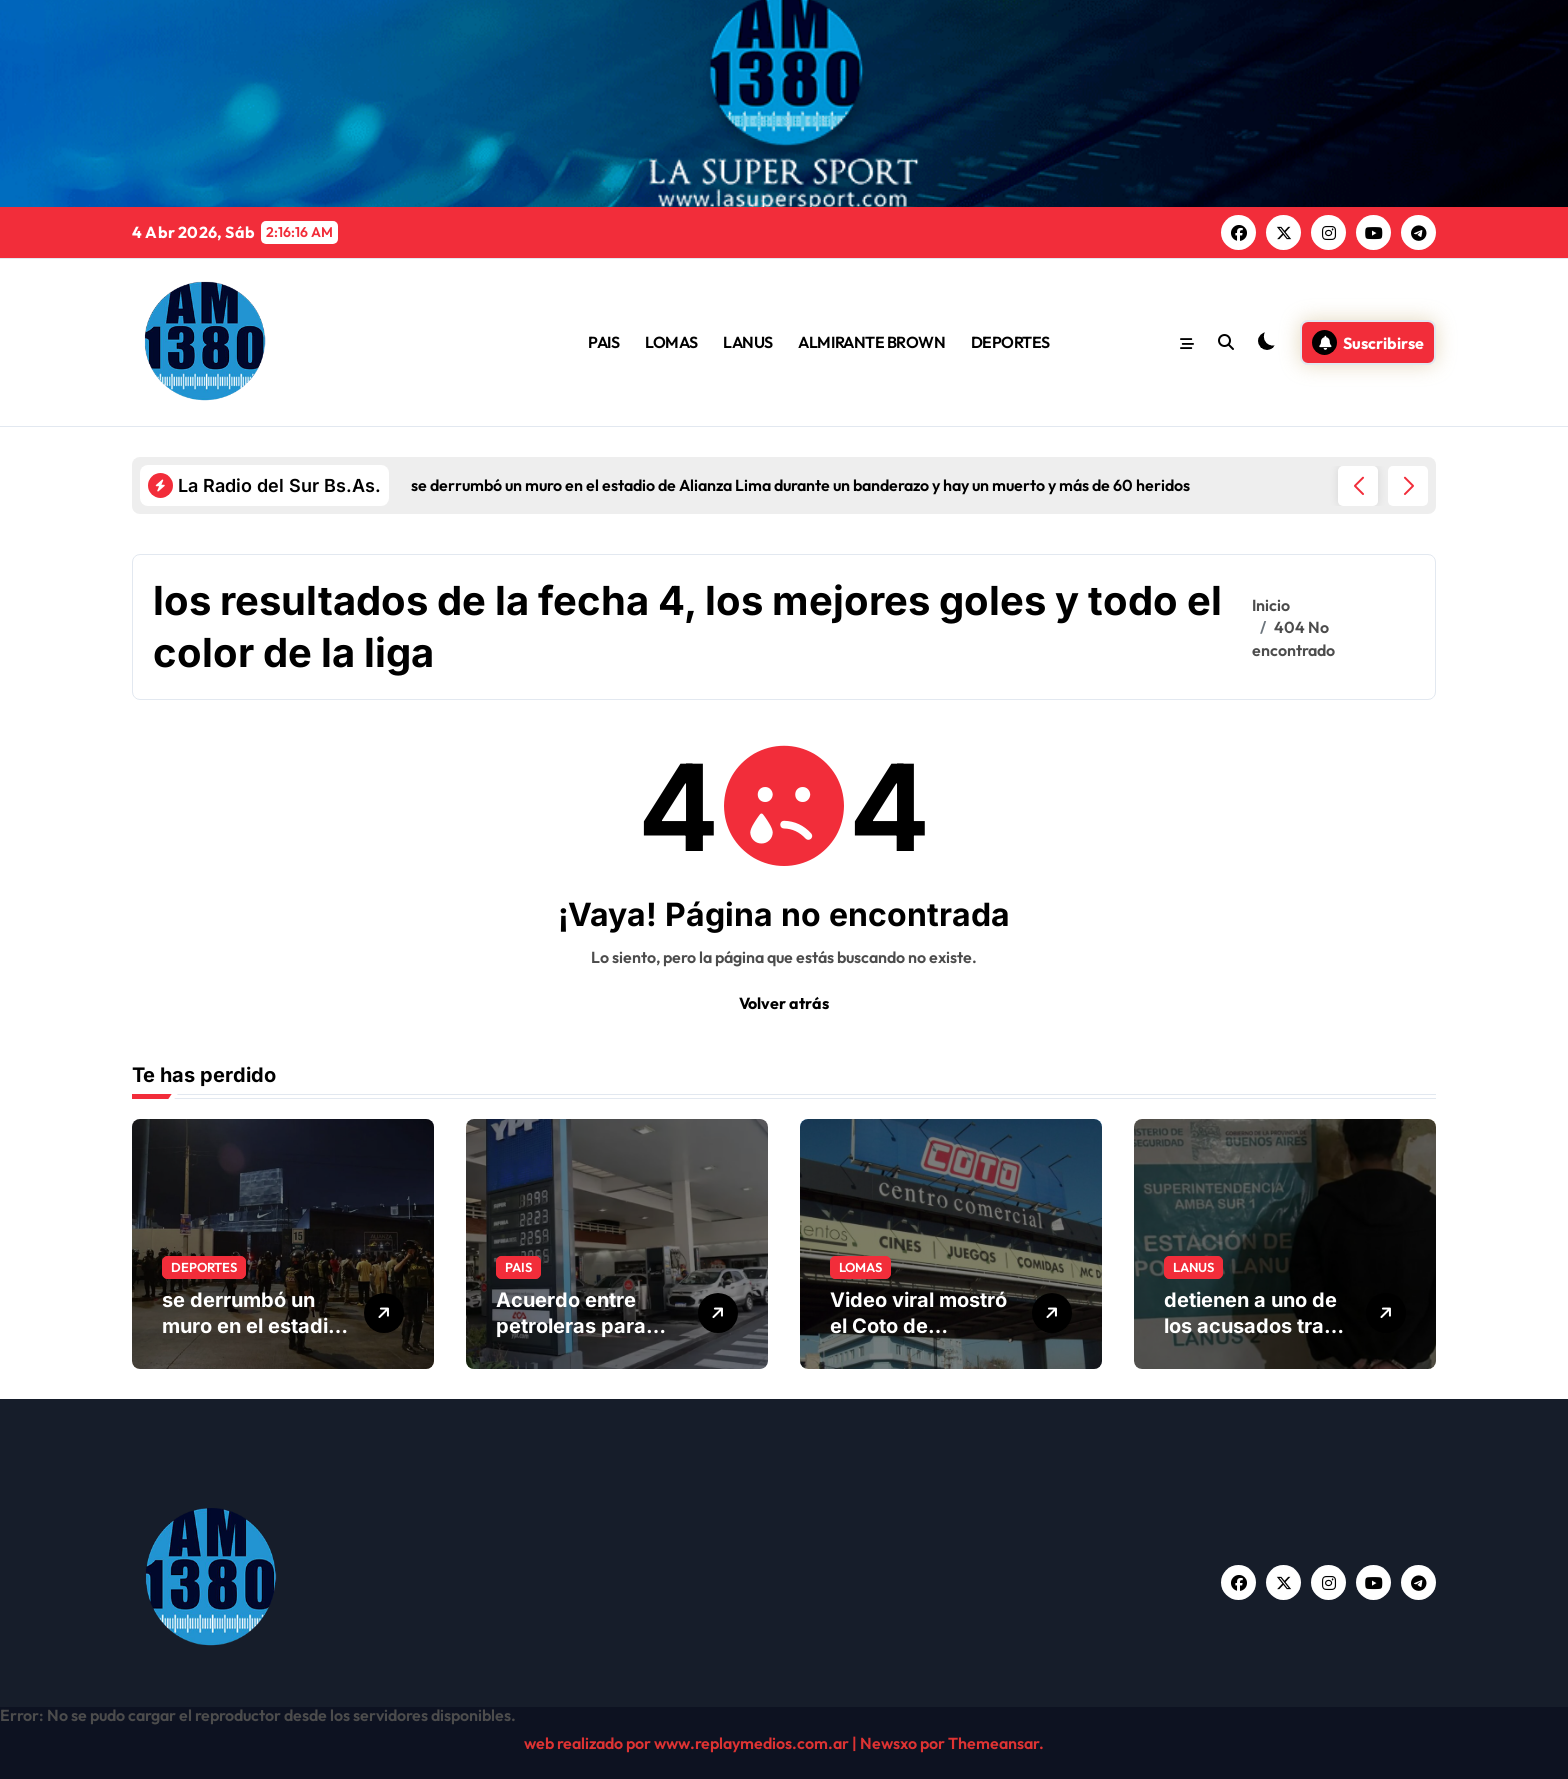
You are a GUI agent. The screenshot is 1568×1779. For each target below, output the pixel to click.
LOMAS (671, 342)
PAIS (603, 342)
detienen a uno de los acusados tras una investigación (1250, 1326)
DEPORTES (1010, 342)
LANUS (748, 342)
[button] (1408, 486)
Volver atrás (784, 1003)
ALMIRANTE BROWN (871, 342)
